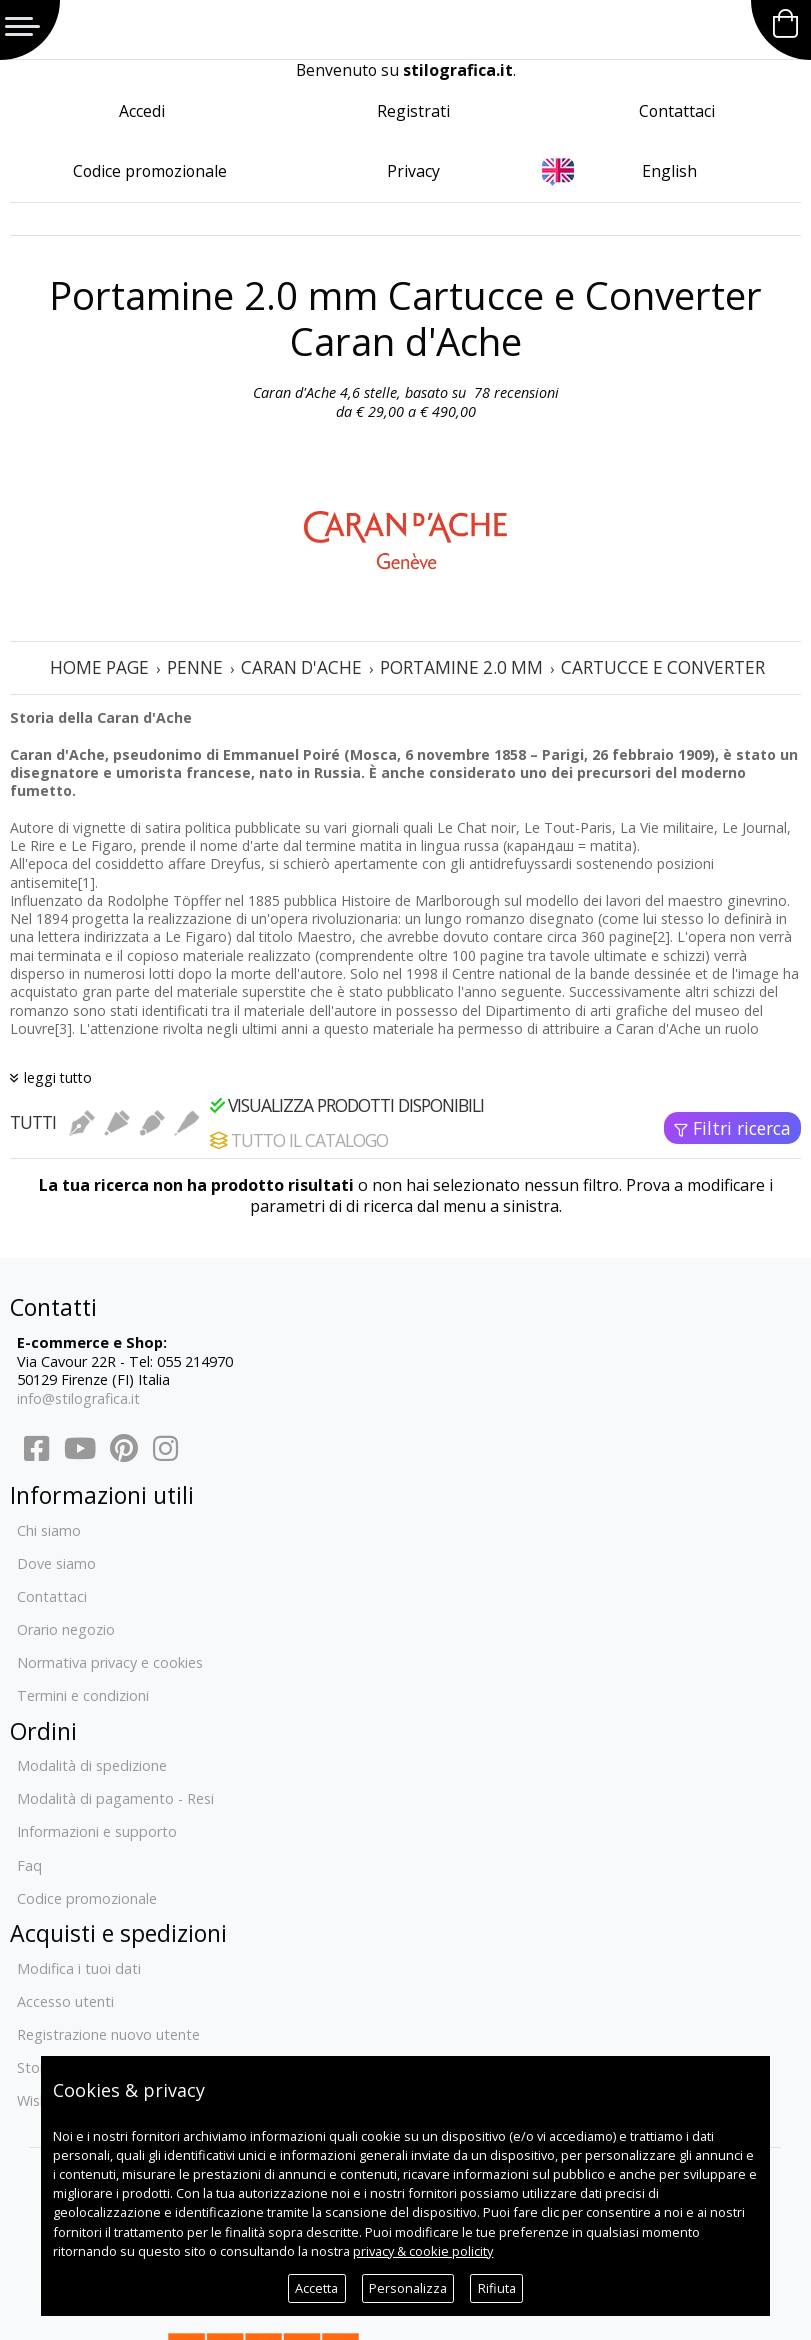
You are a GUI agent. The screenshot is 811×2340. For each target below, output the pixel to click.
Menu (22, 26)
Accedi (142, 111)
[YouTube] (80, 1453)
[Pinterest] (124, 1453)
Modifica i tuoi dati (79, 1968)
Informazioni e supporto (97, 1831)
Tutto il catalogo (299, 1140)
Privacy (413, 171)
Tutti (33, 1122)
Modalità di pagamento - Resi (115, 1798)
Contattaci (677, 111)
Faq (29, 1865)
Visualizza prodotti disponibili (347, 1105)
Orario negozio (66, 1629)
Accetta (316, 2288)
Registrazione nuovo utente (108, 2034)
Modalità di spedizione (92, 1765)
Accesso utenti (65, 2001)
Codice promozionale (150, 171)
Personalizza (408, 2288)
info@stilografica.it (78, 1398)
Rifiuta (497, 2288)
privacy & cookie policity (423, 2251)
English (669, 171)
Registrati (413, 111)
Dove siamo (56, 1563)
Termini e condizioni (83, 1695)
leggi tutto (58, 1077)
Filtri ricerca (742, 1128)
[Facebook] (36, 1453)
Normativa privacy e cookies (110, 1662)
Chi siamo (49, 1530)
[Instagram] (164, 1453)
